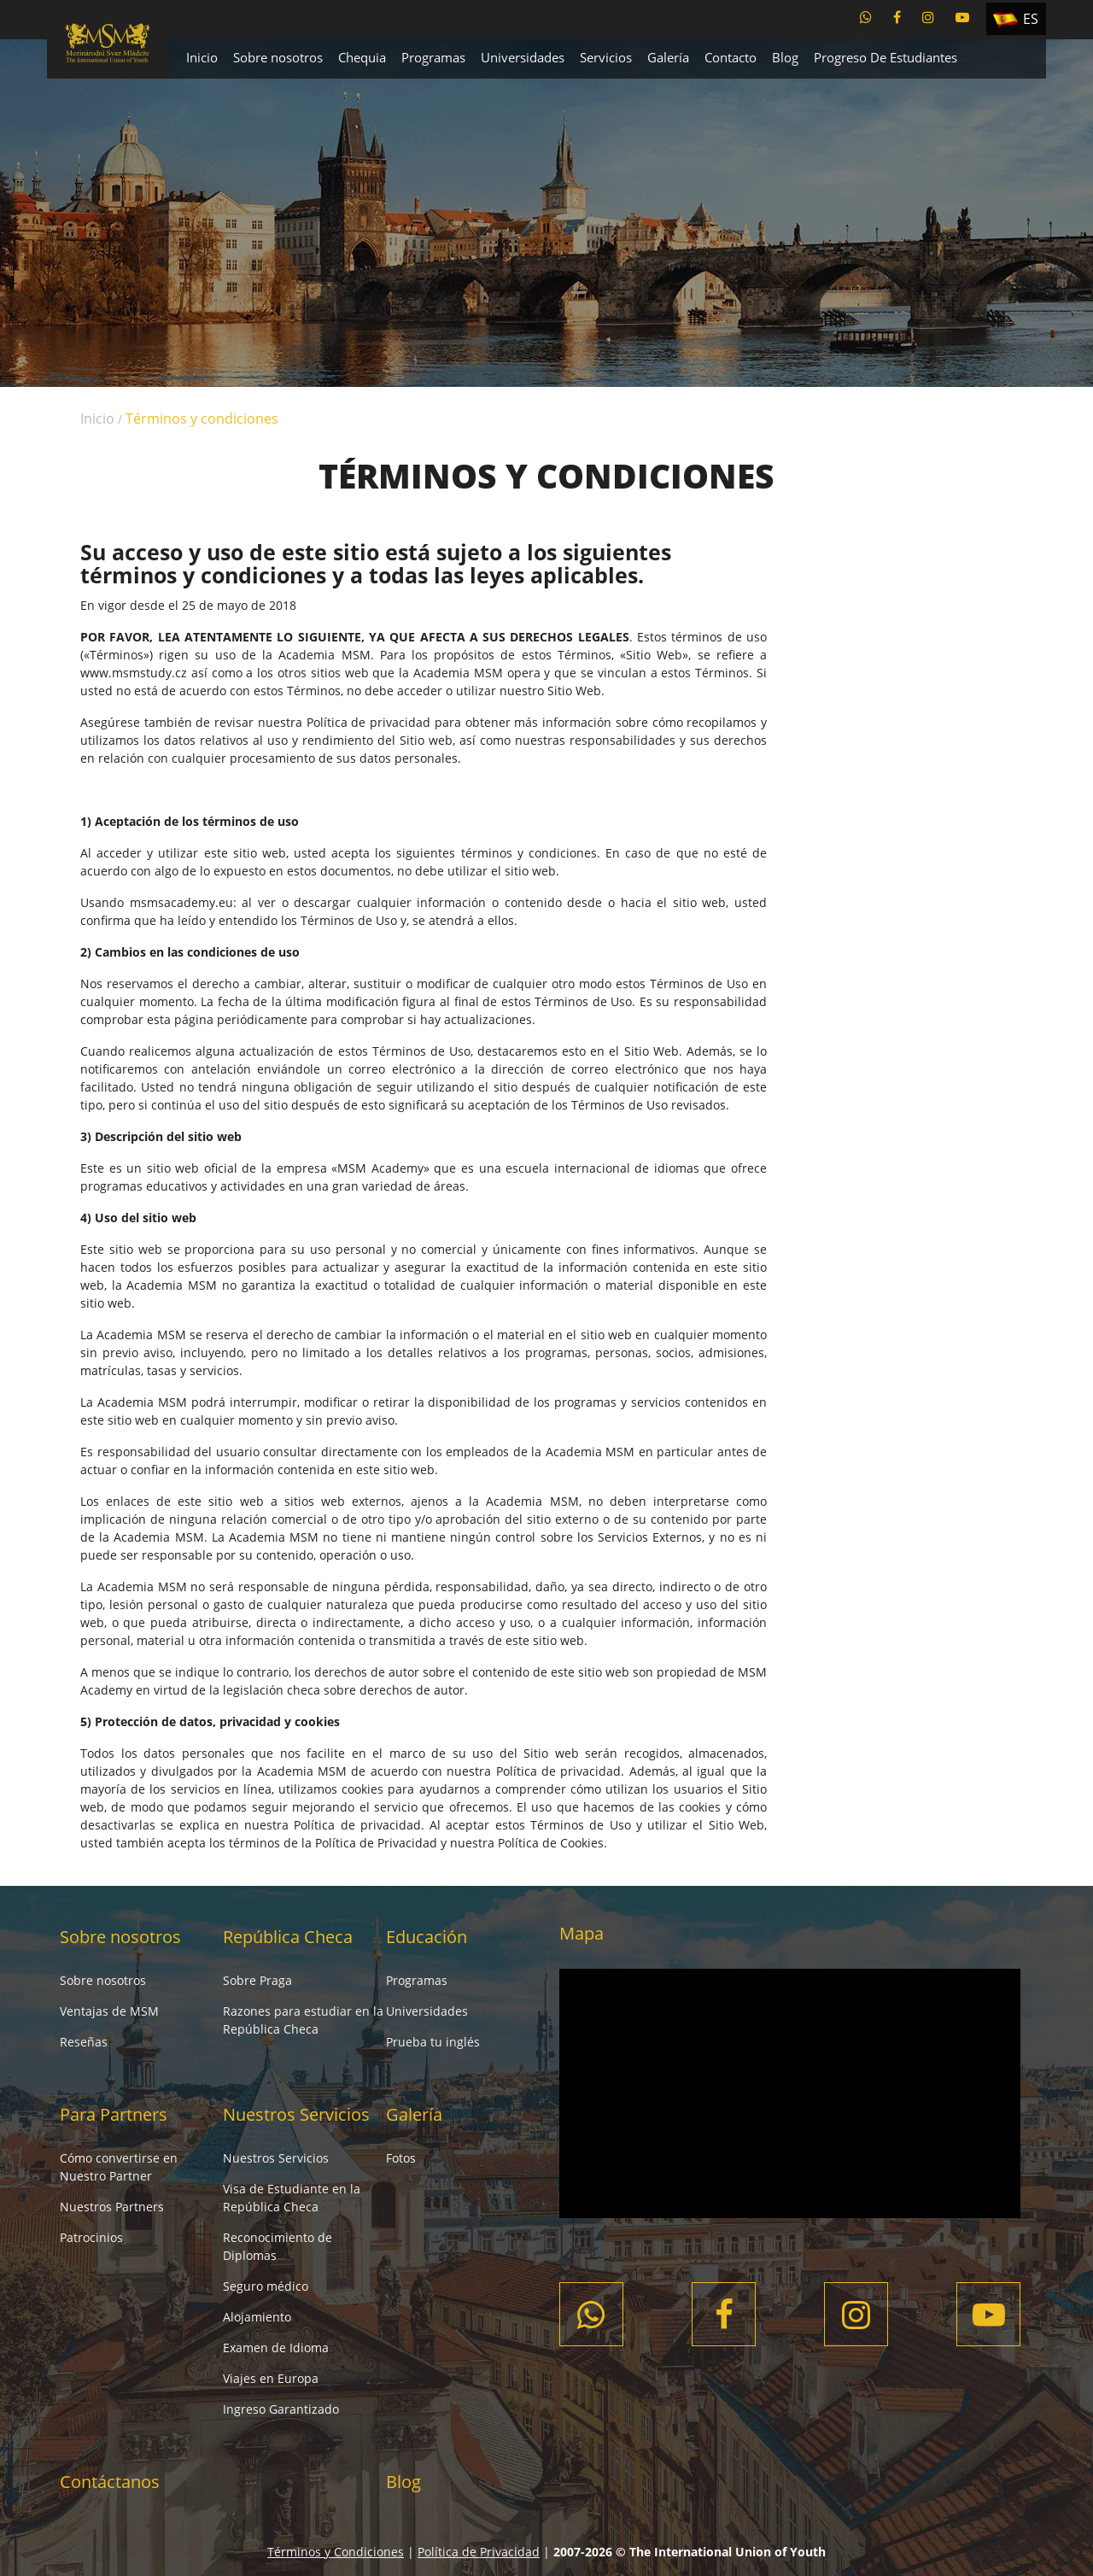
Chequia (362, 57)
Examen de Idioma (276, 2347)
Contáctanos (110, 2481)
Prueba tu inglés (433, 2042)
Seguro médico (265, 2286)
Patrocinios (91, 2237)
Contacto (730, 57)
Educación (426, 1936)
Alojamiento (257, 2317)
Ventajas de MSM (109, 2011)
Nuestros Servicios (296, 2114)
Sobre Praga (257, 1980)
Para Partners (113, 2114)
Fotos (401, 2158)
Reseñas (84, 2042)
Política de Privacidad (479, 2552)
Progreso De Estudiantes (885, 57)
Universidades (522, 57)
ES (1030, 18)
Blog (785, 57)
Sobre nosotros (278, 57)
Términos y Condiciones (335, 2552)
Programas (433, 57)
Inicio (202, 57)
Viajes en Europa (271, 2378)
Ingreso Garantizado (281, 2409)
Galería (668, 57)
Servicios (606, 57)
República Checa (288, 1936)
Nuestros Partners (112, 2206)
